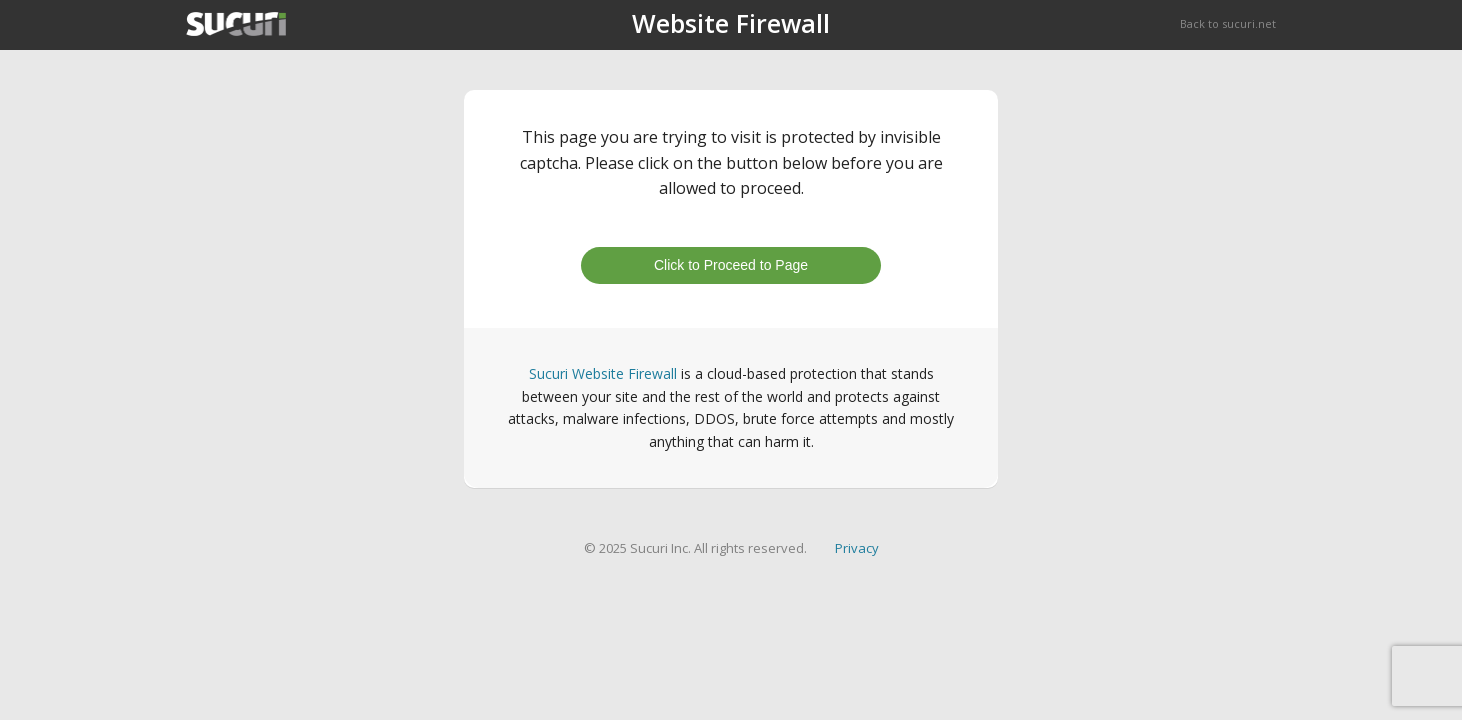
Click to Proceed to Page (731, 265)
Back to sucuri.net (1228, 23)
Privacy (857, 548)
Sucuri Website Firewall (603, 373)
